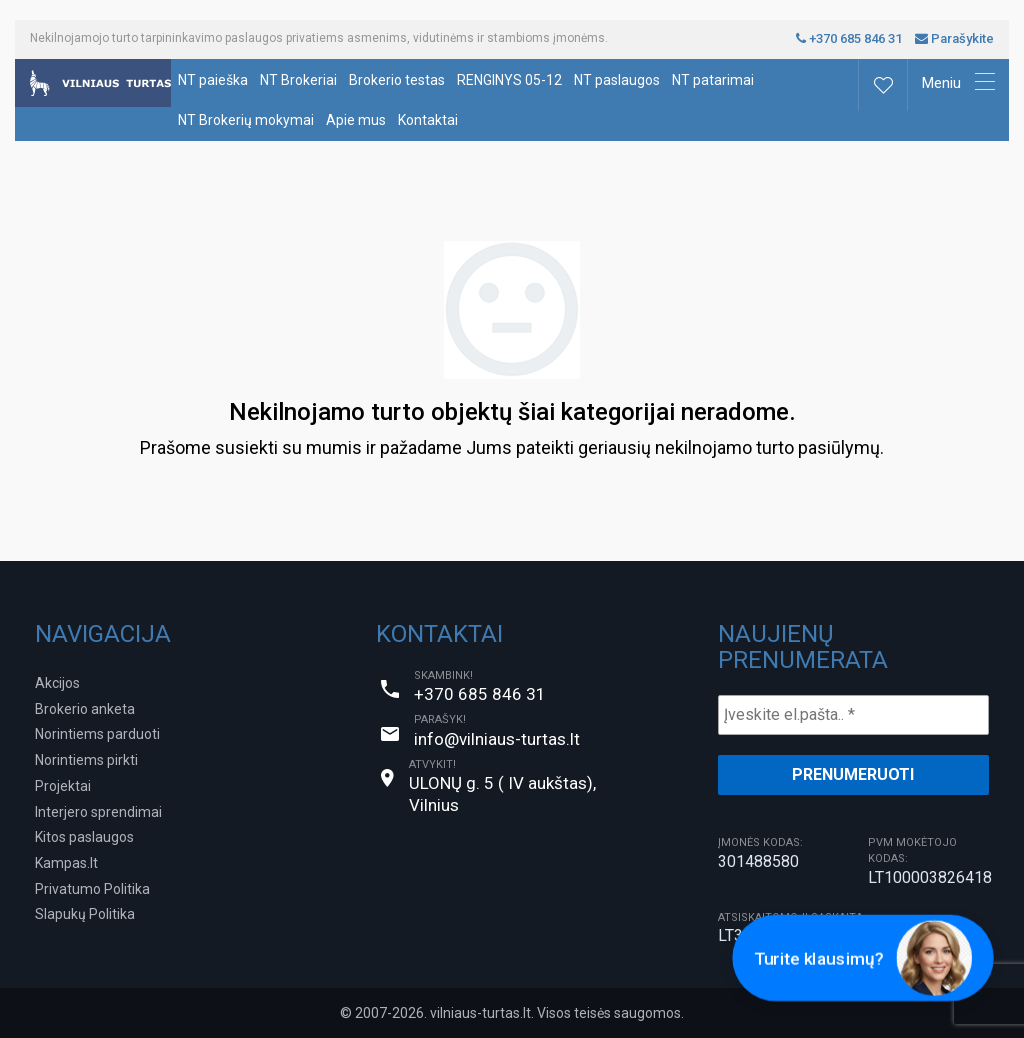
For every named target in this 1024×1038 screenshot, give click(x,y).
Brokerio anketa (85, 709)
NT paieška (213, 80)
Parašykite (954, 38)
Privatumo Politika (92, 889)
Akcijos (57, 683)
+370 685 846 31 (849, 38)
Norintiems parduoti (97, 734)
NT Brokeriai (298, 80)
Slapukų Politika (85, 914)
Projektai (63, 786)
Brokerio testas (397, 80)
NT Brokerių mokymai (246, 120)
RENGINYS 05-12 (509, 80)
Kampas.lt (66, 863)
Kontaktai (428, 120)
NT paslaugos (617, 80)
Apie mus (356, 120)
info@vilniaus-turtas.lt (497, 739)
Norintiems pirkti (86, 760)
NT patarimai (713, 80)
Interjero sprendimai (98, 812)
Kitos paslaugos (84, 837)
